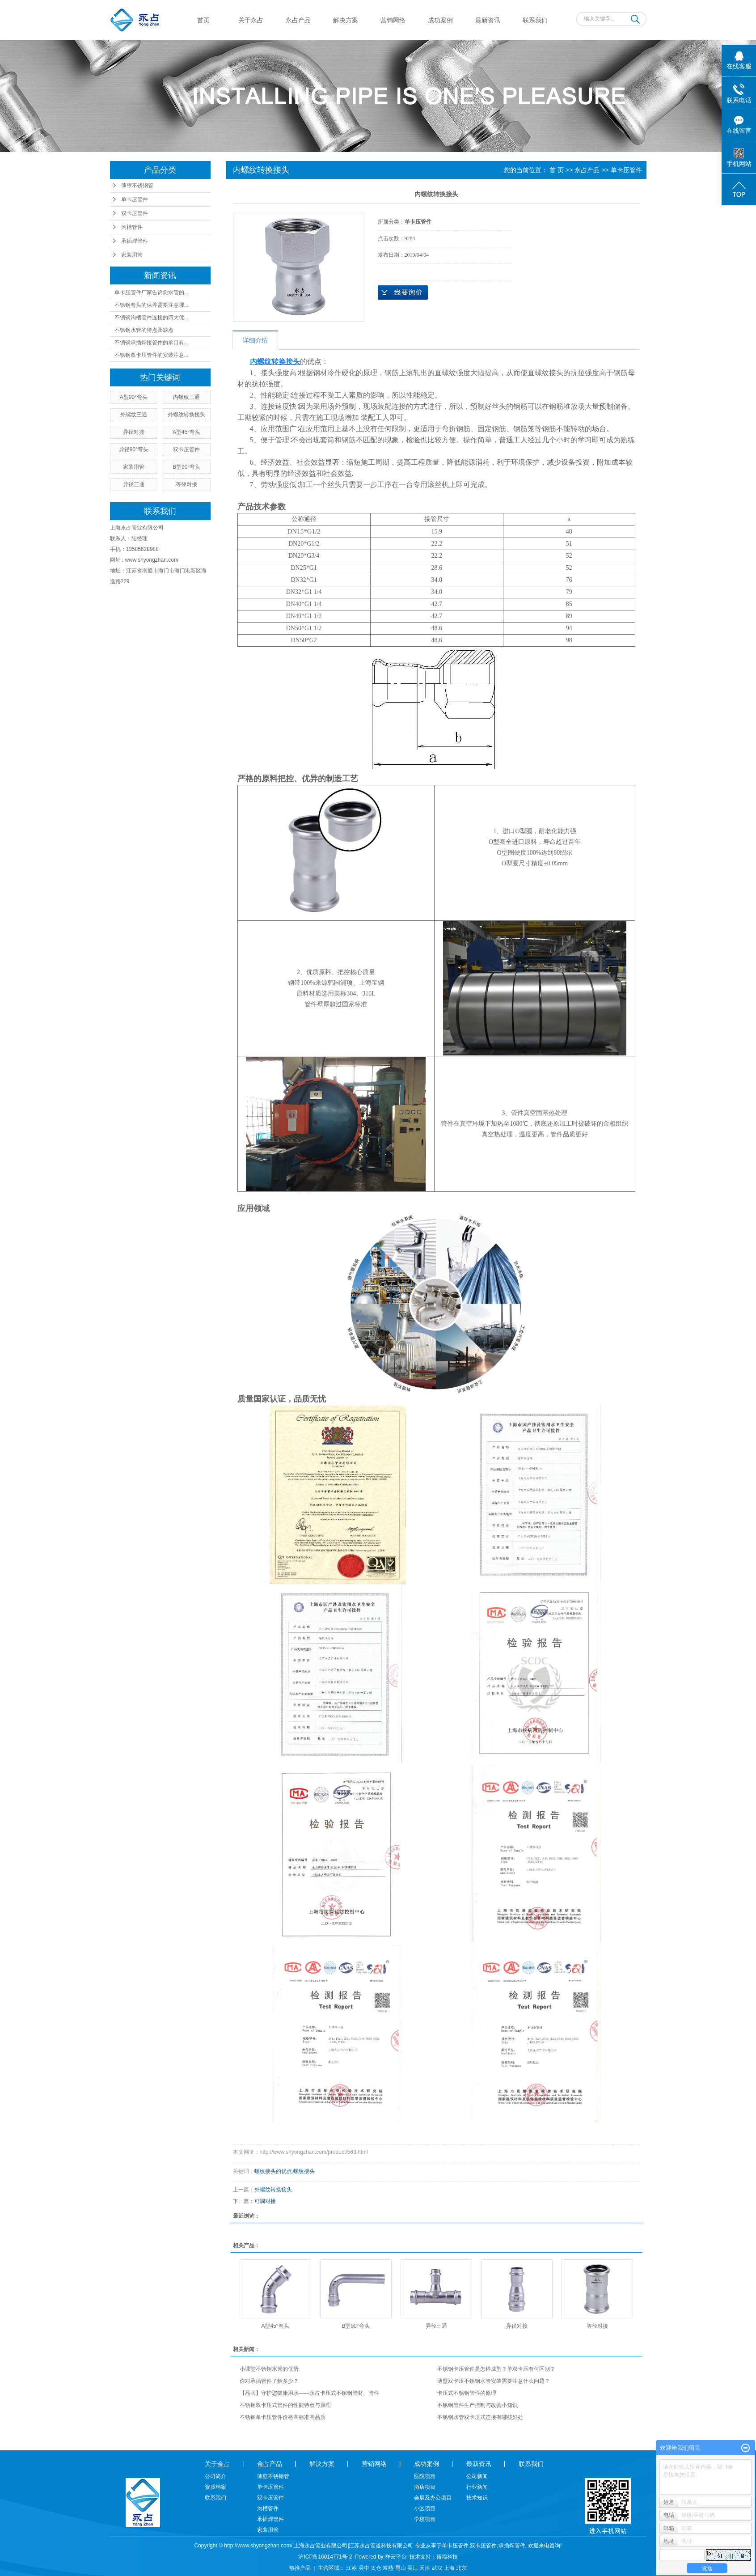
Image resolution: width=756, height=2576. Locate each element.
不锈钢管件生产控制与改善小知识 (477, 2405)
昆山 (400, 2568)
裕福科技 (447, 2557)
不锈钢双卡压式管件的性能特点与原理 (285, 2405)
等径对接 (186, 484)
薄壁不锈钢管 (137, 185)
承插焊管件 (134, 241)
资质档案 (215, 2487)
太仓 (376, 2568)
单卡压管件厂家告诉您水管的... (151, 292)
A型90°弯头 (134, 397)
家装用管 (132, 255)
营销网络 (392, 20)
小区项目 (424, 2508)
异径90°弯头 (133, 449)
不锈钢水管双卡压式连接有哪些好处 (480, 2417)
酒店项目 (424, 2487)
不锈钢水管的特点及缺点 (143, 330)
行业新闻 (477, 2487)
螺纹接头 (304, 2171)
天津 (424, 2568)
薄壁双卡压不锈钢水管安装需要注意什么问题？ (493, 2381)
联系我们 (535, 20)
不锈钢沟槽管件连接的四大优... (151, 317)
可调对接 (265, 2201)
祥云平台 (395, 2557)
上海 (449, 2568)
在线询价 (403, 292)
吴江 (412, 2568)
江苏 (351, 2568)
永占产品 (298, 20)
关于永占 (250, 20)
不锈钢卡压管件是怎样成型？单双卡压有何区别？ (496, 2369)
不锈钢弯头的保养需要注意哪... (151, 305)
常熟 (388, 2568)
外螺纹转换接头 (186, 414)
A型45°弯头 (186, 432)
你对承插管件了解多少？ (269, 2381)
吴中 (364, 2568)
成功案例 (440, 20)
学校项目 (424, 2519)
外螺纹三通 (133, 414)
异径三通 (133, 484)
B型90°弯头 (186, 467)
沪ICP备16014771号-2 (325, 2557)
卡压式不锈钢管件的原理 (466, 2393)
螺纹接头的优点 (273, 2171)
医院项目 (424, 2476)
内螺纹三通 (186, 397)
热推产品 (300, 2568)
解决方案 (345, 20)
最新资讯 (487, 20)
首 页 (556, 170)
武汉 (437, 2568)
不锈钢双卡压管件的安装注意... (151, 355)
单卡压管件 (134, 199)
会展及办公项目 (433, 2498)
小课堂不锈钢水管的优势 (269, 2369)
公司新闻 (477, 2476)
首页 (203, 20)
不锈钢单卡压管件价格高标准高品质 (282, 2417)
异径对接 (133, 432)
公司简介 (215, 2476)
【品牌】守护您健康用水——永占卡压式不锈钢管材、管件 (309, 2393)
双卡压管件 (134, 213)
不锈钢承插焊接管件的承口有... (151, 342)
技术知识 (477, 2498)
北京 (461, 2568)
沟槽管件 (132, 227)
